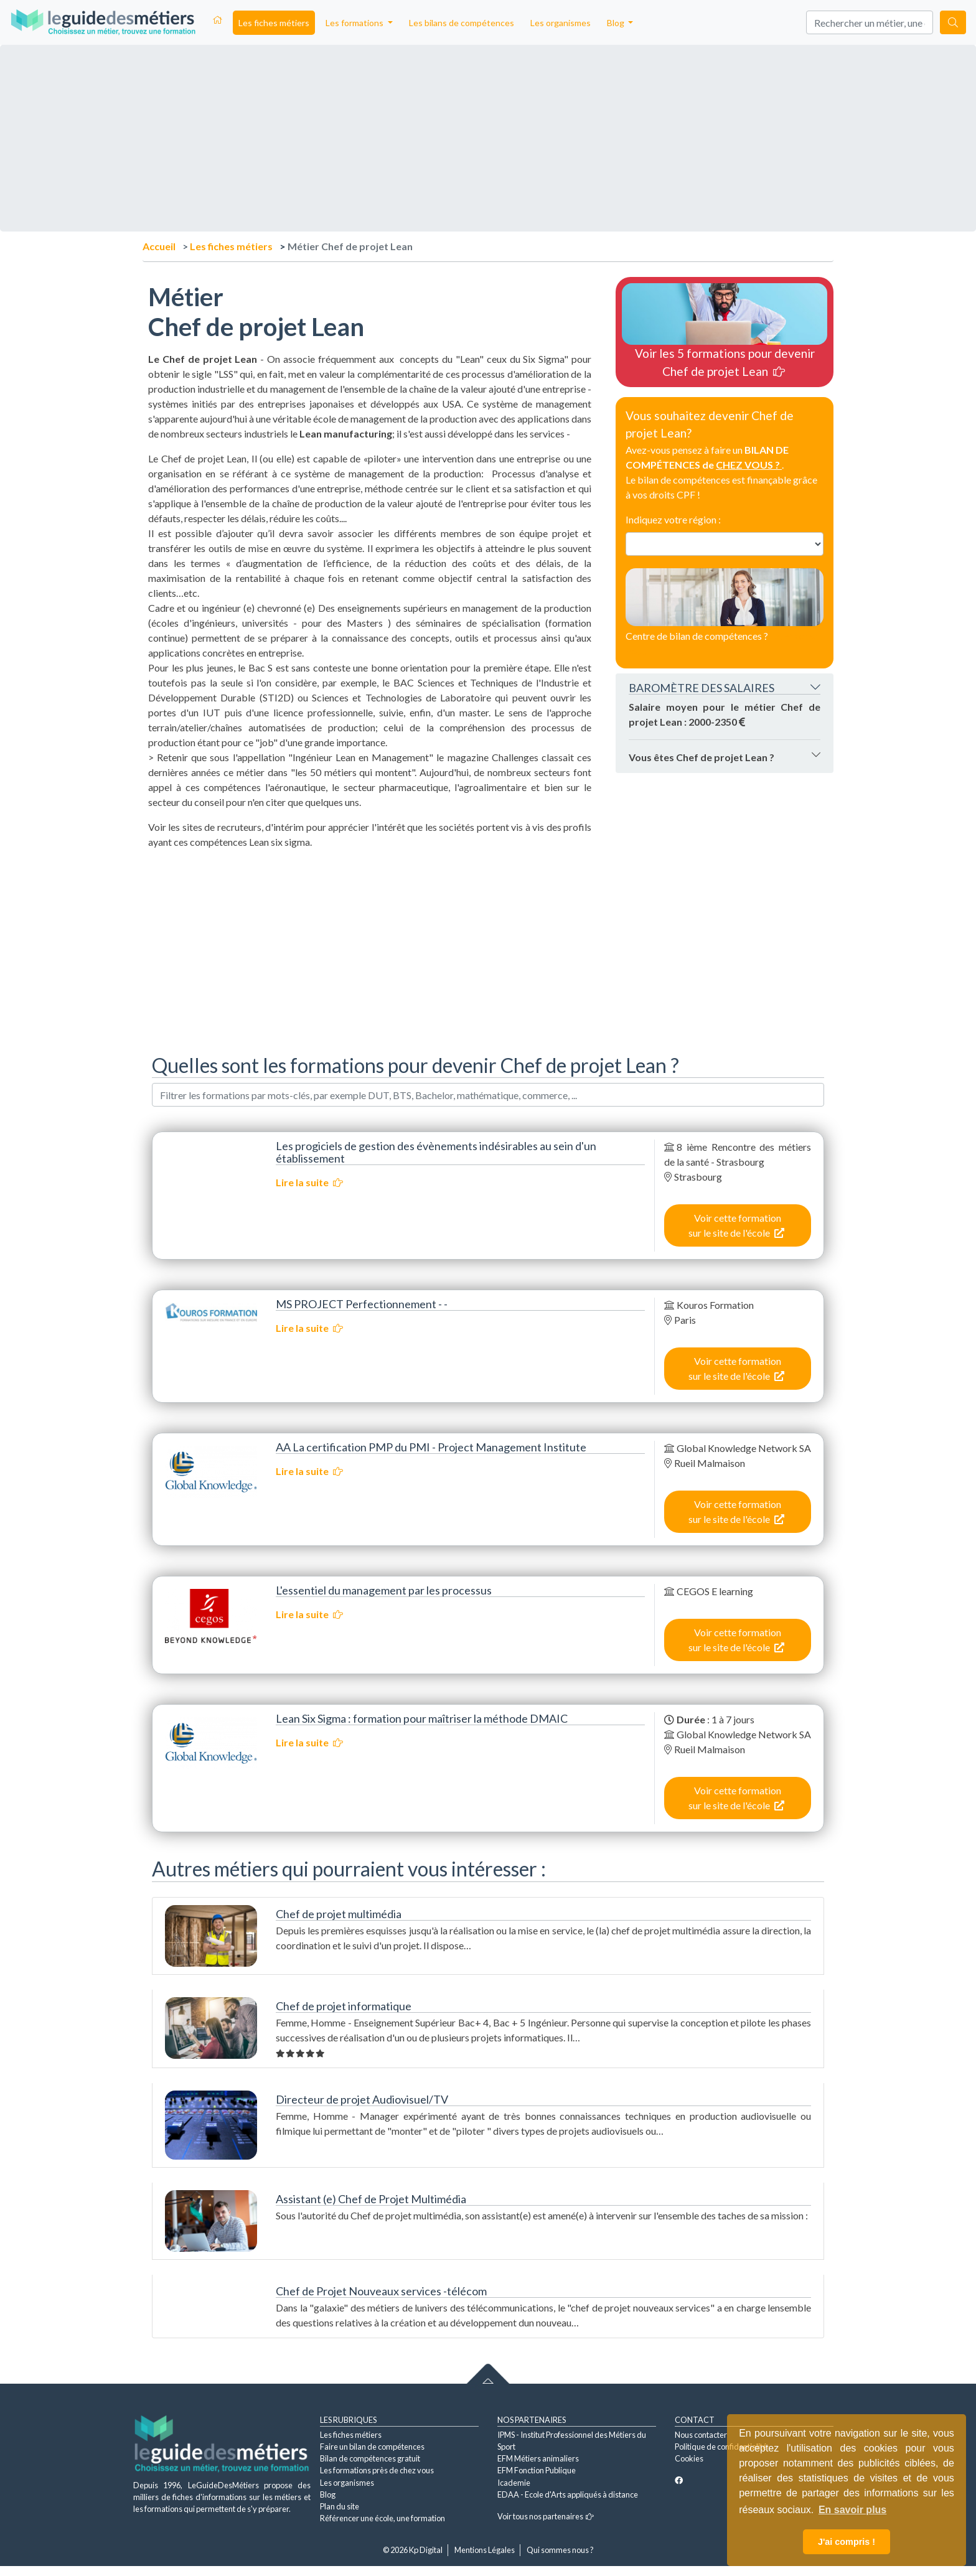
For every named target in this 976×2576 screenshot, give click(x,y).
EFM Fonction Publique (536, 2470)
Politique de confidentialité (721, 2447)
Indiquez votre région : (673, 519)
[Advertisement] (369, 946)
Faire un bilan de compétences (372, 2447)
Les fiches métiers (273, 22)
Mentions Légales (484, 2550)
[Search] (869, 22)
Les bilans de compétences (461, 22)
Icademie (513, 2483)
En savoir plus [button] (852, 2509)
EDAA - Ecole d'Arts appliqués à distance (567, 2494)
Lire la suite (309, 1182)
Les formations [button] (355, 22)
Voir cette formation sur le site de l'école (736, 1225)
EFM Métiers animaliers (538, 2458)
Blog (328, 2494)
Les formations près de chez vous (377, 2470)
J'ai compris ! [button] (846, 2542)
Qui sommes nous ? (560, 2550)
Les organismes (560, 22)
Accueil (159, 246)
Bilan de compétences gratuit (370, 2458)
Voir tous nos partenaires (545, 2516)
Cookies (689, 2458)
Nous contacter (701, 2435)
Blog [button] (616, 22)
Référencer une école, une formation (382, 2518)
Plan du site (339, 2506)
